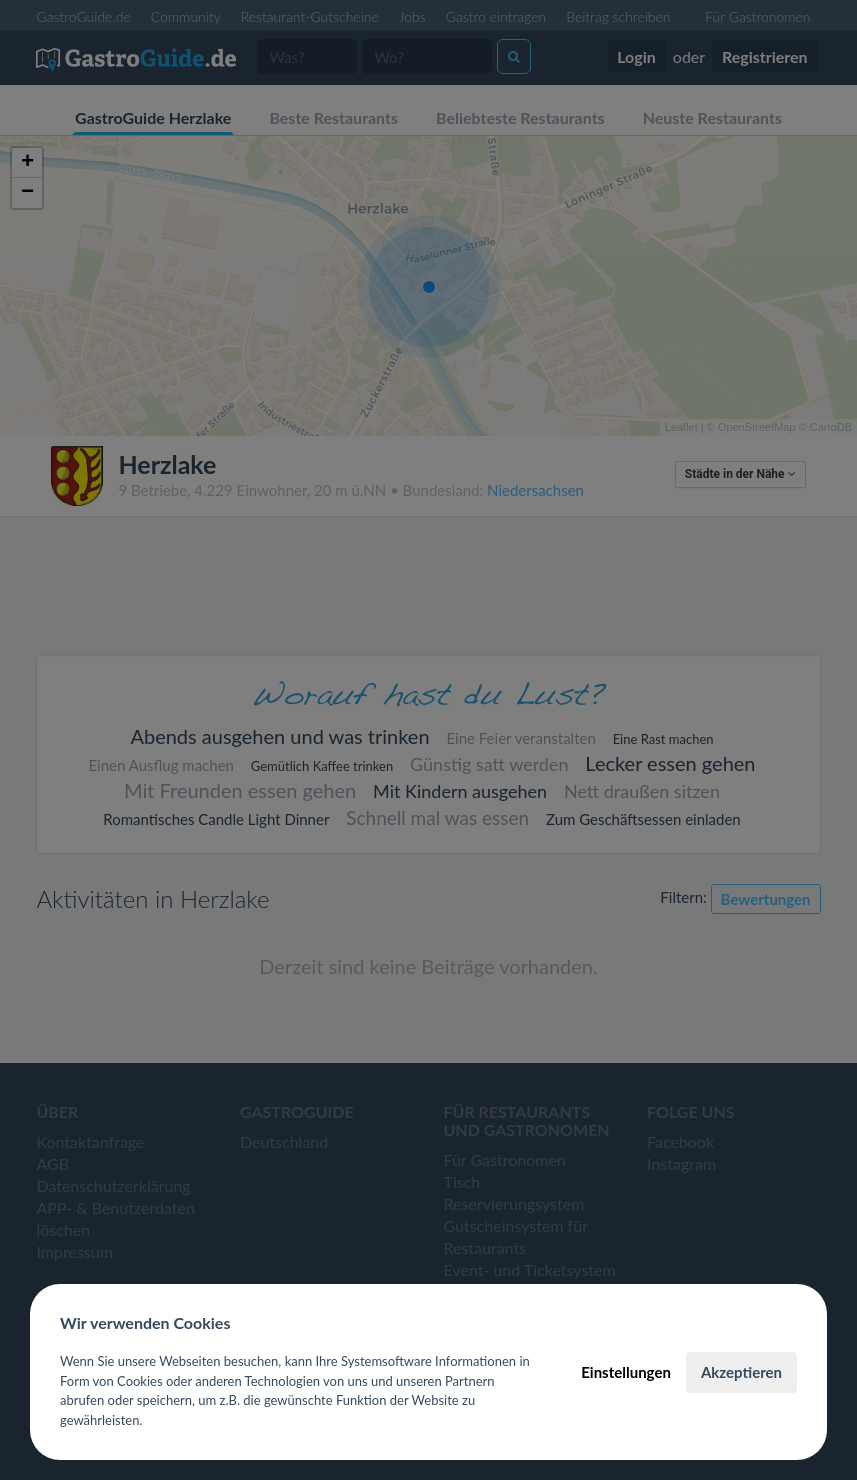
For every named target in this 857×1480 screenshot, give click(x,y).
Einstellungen (626, 1372)
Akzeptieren (741, 1372)
